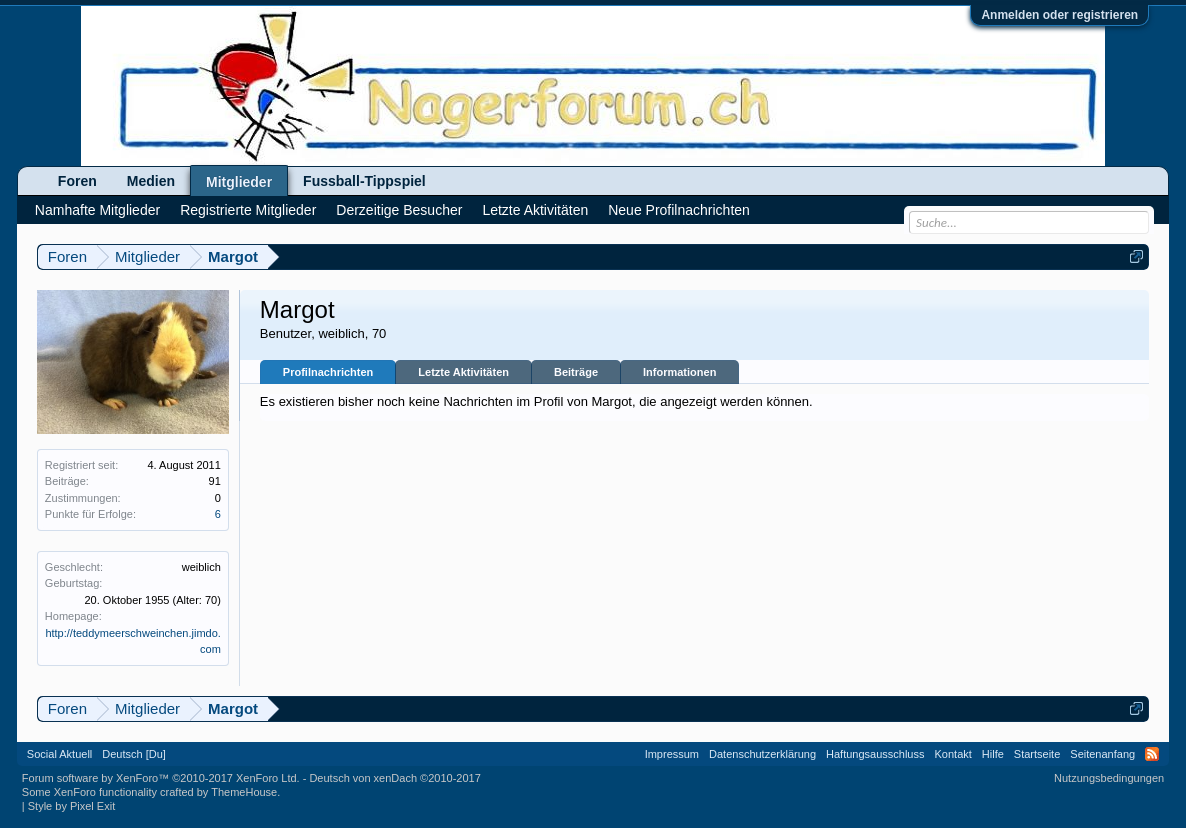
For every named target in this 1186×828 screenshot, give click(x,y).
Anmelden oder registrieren (1059, 15)
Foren (77, 181)
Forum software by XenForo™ (161, 778)
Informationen (679, 372)
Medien (151, 181)
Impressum (672, 754)
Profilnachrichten (328, 372)
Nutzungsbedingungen (1109, 778)
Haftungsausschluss (875, 754)
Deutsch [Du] (134, 754)
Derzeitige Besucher (399, 210)
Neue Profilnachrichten (679, 210)
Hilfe (993, 754)
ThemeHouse (244, 792)
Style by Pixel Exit (71, 806)
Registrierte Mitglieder (248, 210)
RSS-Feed (1152, 754)
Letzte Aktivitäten (463, 372)
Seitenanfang (1102, 754)
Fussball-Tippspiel (364, 181)
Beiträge (576, 372)
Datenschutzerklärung (762, 754)
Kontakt (953, 754)
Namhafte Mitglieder (97, 210)
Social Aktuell (59, 754)
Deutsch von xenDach (394, 778)
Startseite (1037, 754)
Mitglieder (239, 182)
